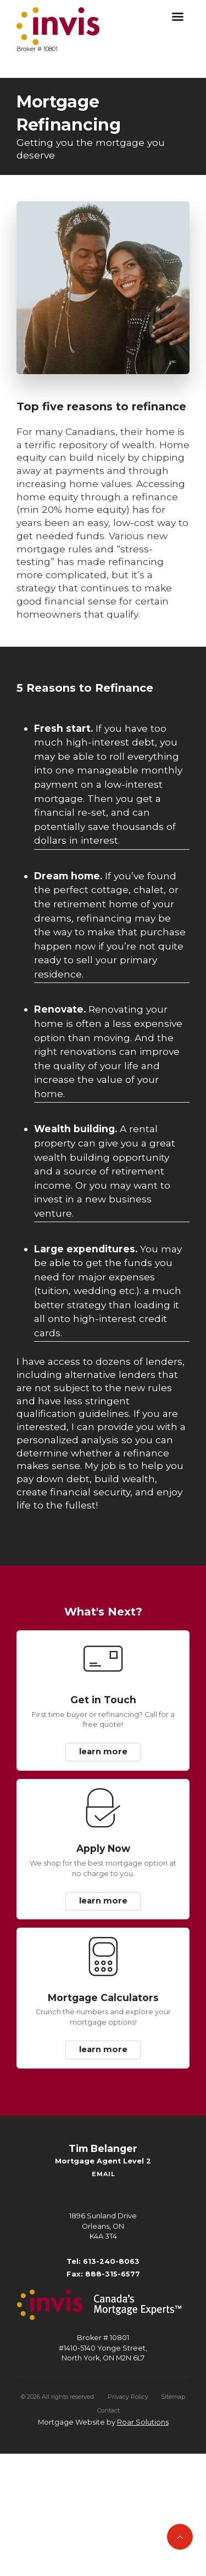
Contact (108, 2410)
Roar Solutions (143, 2422)
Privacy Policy (128, 2396)
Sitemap (173, 2396)
